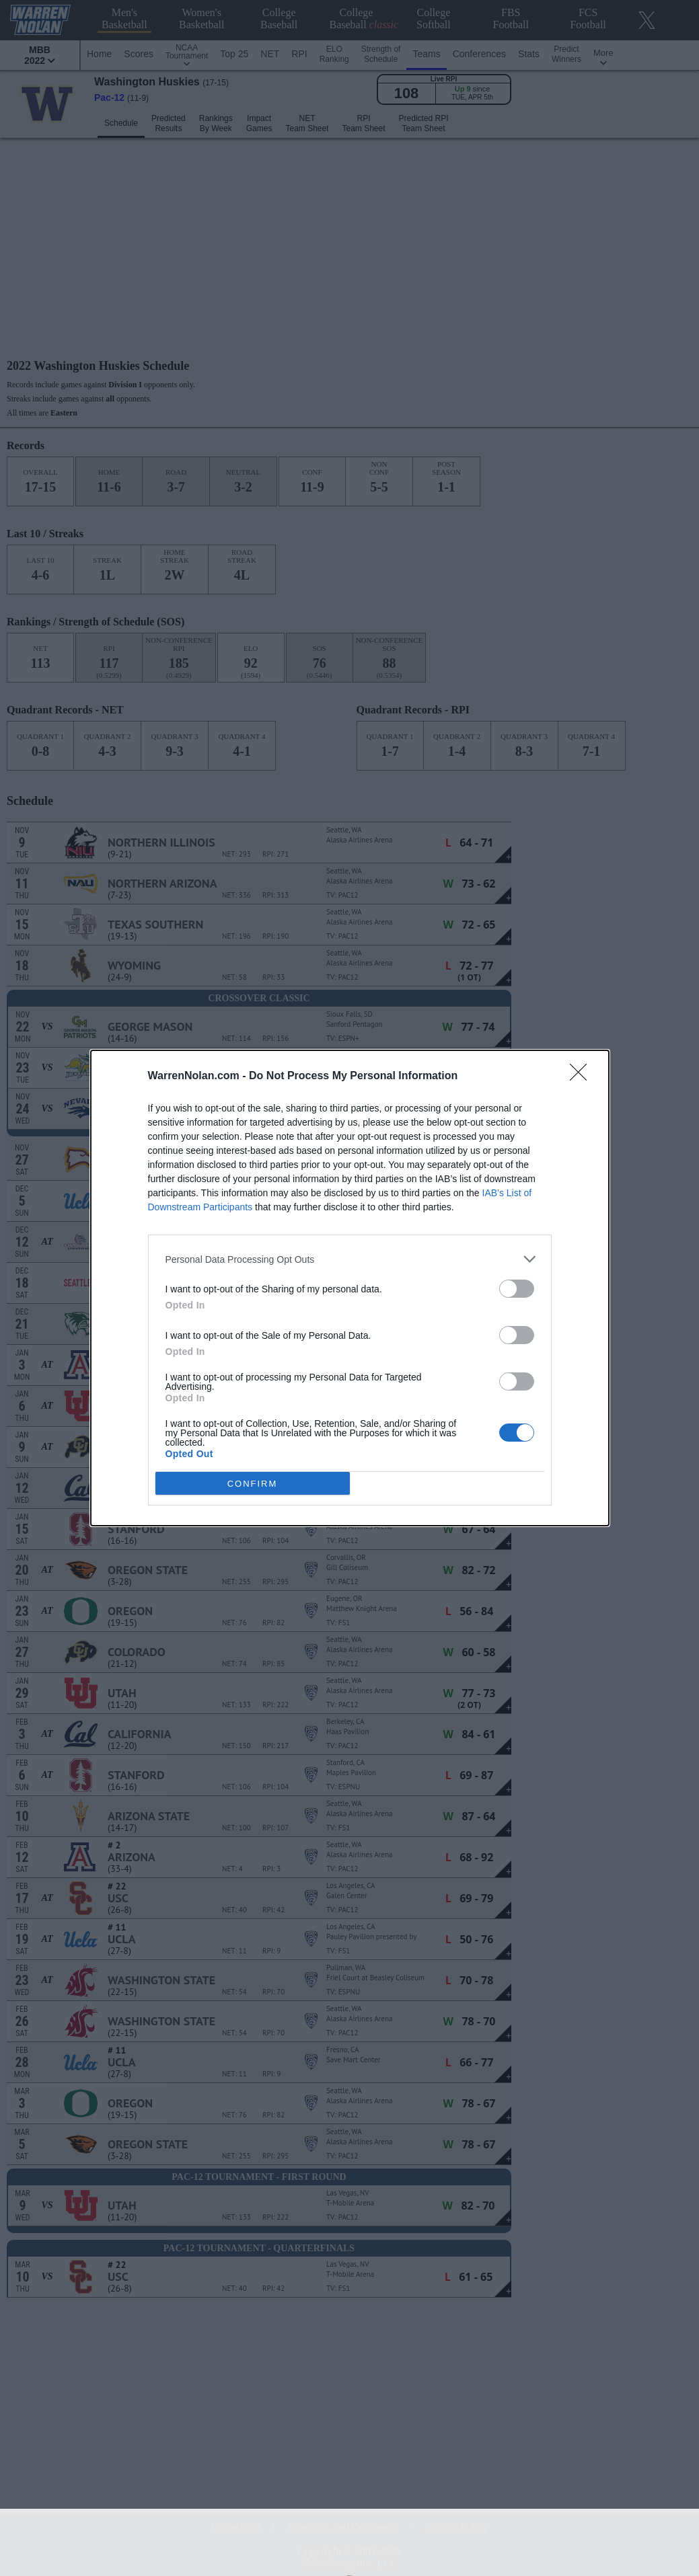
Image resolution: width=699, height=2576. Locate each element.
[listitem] (349, 1259)
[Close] (582, 1076)
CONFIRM (252, 1483)
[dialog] (350, 1288)
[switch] (516, 1289)
